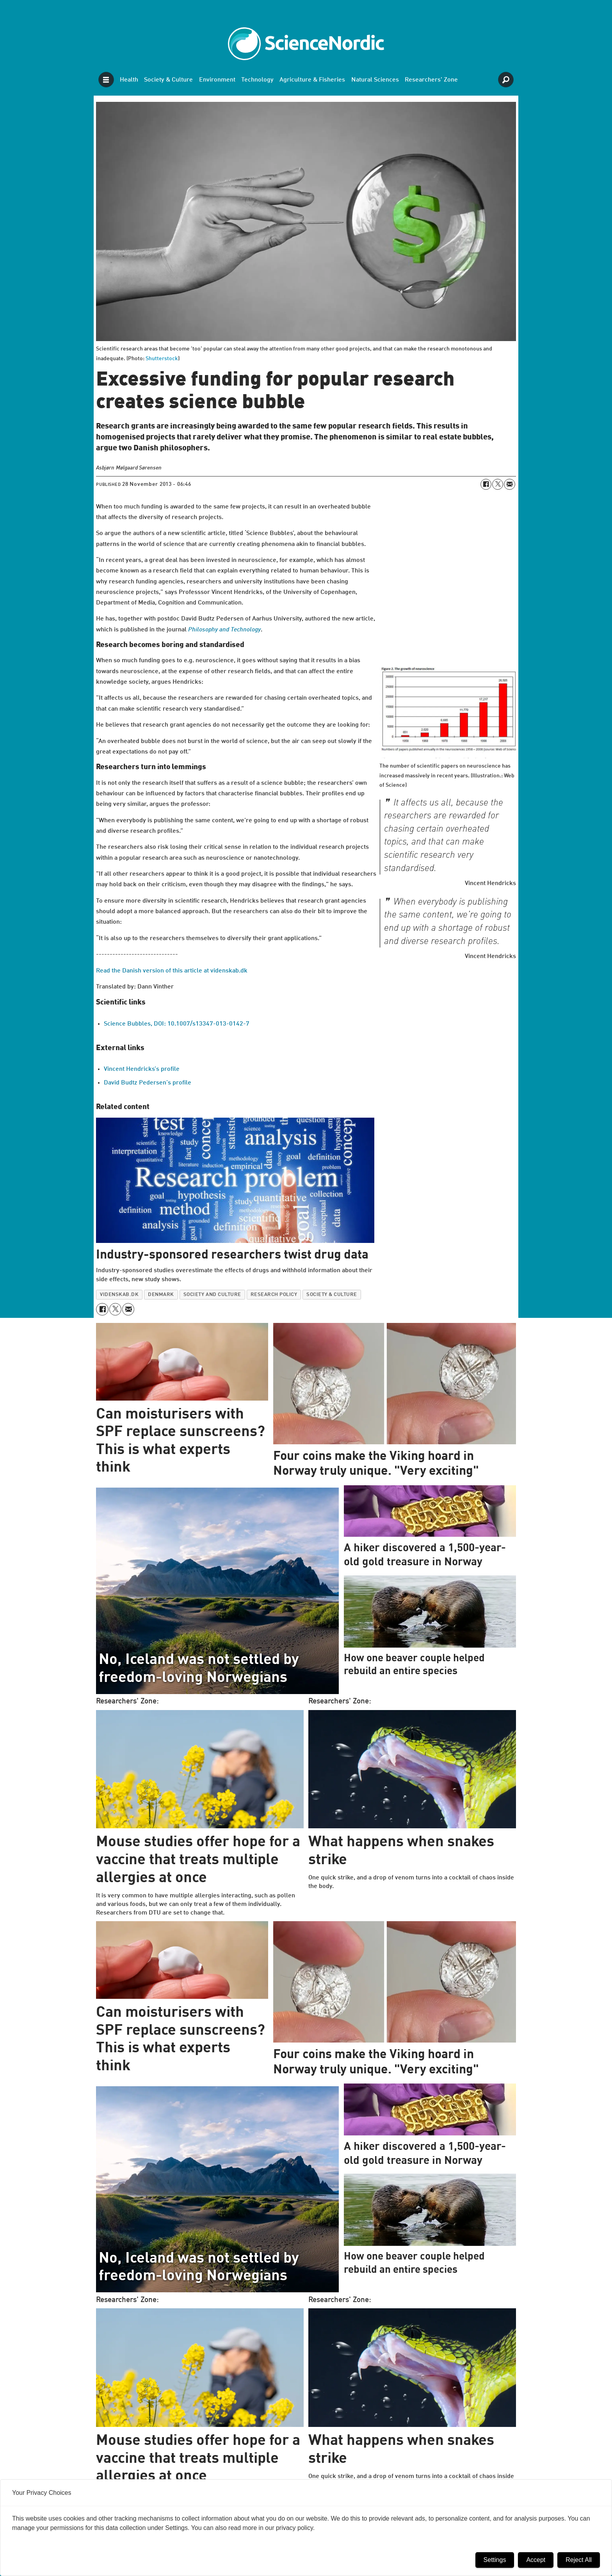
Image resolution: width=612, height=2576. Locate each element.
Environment (217, 80)
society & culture (331, 1294)
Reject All (579, 2559)
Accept (535, 2559)
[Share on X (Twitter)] (497, 484)
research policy (274, 1294)
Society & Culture (168, 80)
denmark (161, 1294)
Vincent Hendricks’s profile (142, 1069)
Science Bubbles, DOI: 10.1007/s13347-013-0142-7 (176, 1024)
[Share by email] (509, 484)
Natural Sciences (375, 80)
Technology (257, 80)
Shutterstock (162, 358)
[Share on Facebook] (485, 484)
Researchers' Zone (431, 80)
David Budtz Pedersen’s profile (147, 1083)
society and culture (212, 1294)
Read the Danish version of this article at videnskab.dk (171, 971)
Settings (495, 2559)
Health (129, 80)
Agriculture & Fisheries (312, 80)
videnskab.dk (119, 1294)
